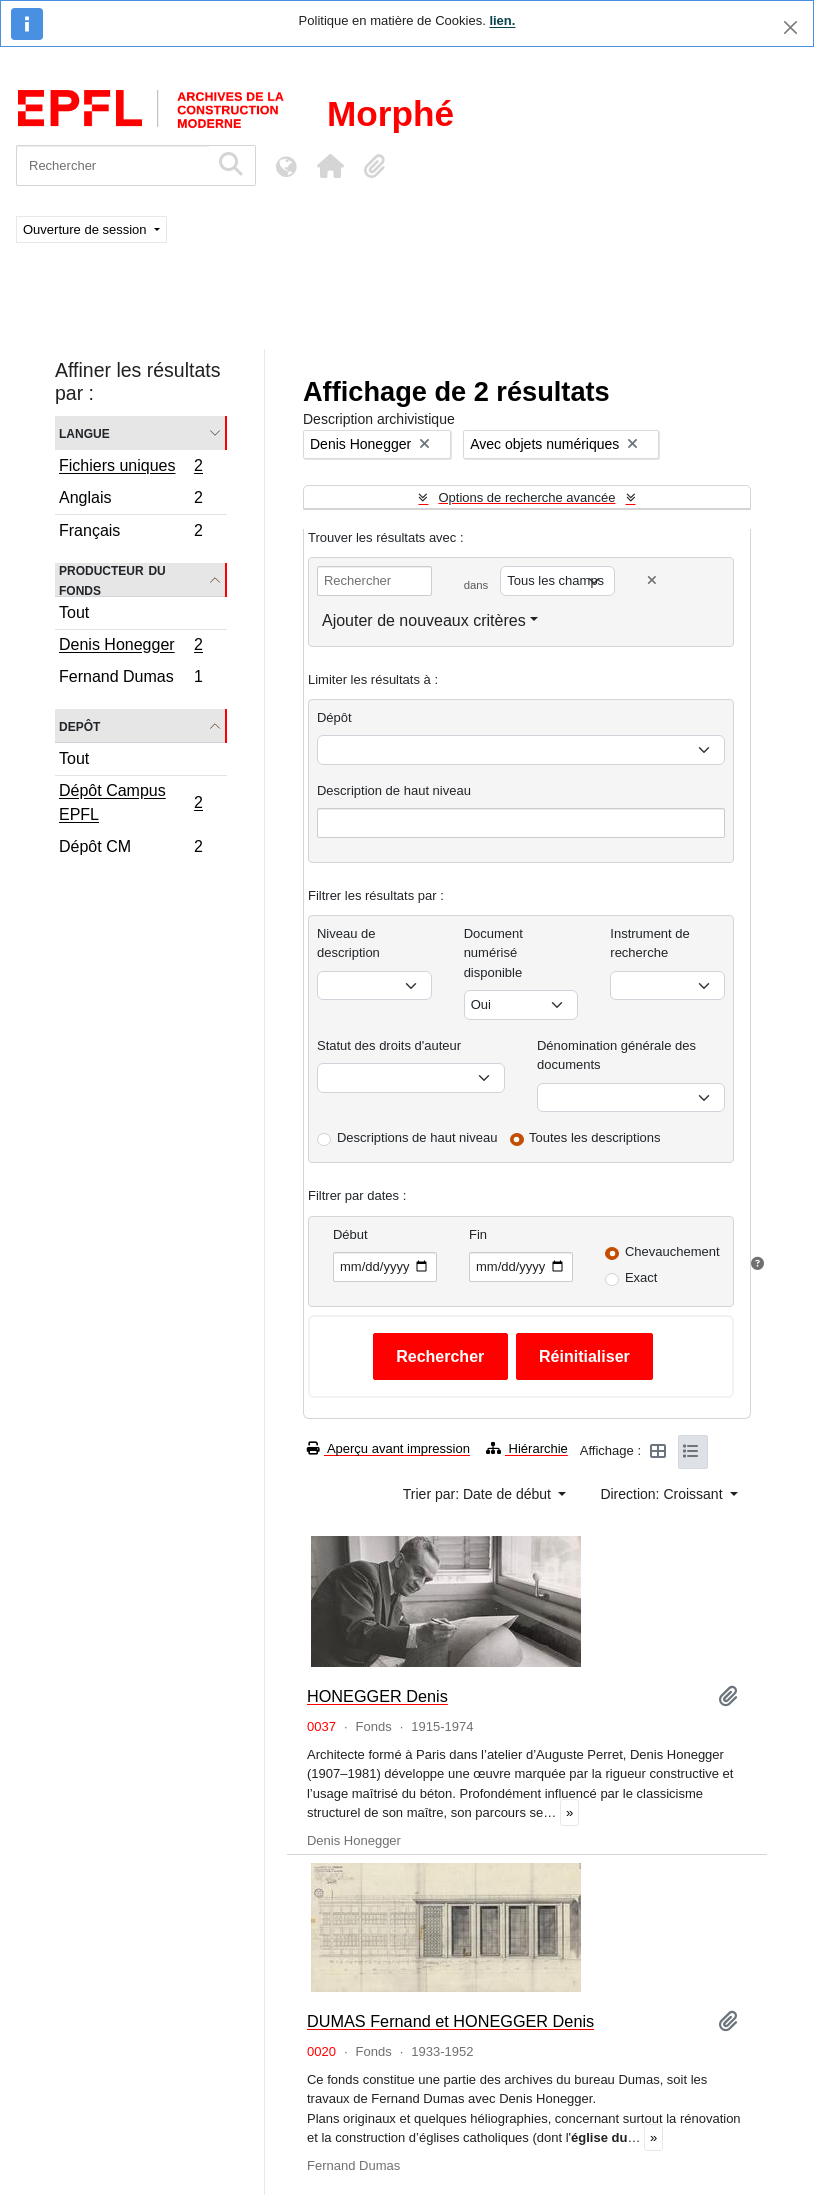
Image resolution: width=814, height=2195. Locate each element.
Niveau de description (348, 943)
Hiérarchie (527, 1448)
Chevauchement (672, 1251)
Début (350, 1234)
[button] (330, 166)
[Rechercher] (112, 165)
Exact (641, 1277)
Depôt (79, 725)
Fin (478, 1234)
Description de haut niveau (394, 790)
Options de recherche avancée (526, 497)
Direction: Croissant (663, 1494)
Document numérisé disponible (493, 953)
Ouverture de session (86, 229)
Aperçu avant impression (388, 1448)
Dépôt (334, 717)
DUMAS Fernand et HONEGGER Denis (450, 2021)
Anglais (130, 500)
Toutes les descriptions (595, 1137)
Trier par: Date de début (479, 1494)
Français (130, 533)
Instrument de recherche (650, 943)
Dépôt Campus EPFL (130, 802)
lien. (502, 20)
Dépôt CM (130, 849)
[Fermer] (790, 27)
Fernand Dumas (130, 679)
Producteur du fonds (112, 580)
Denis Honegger (130, 647)
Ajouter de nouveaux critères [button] (424, 620)
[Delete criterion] (652, 580)
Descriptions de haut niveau (417, 1137)
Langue (84, 432)
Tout (74, 612)
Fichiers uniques (130, 468)
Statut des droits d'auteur (389, 1045)
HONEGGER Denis (377, 1696)
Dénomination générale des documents (616, 1055)
